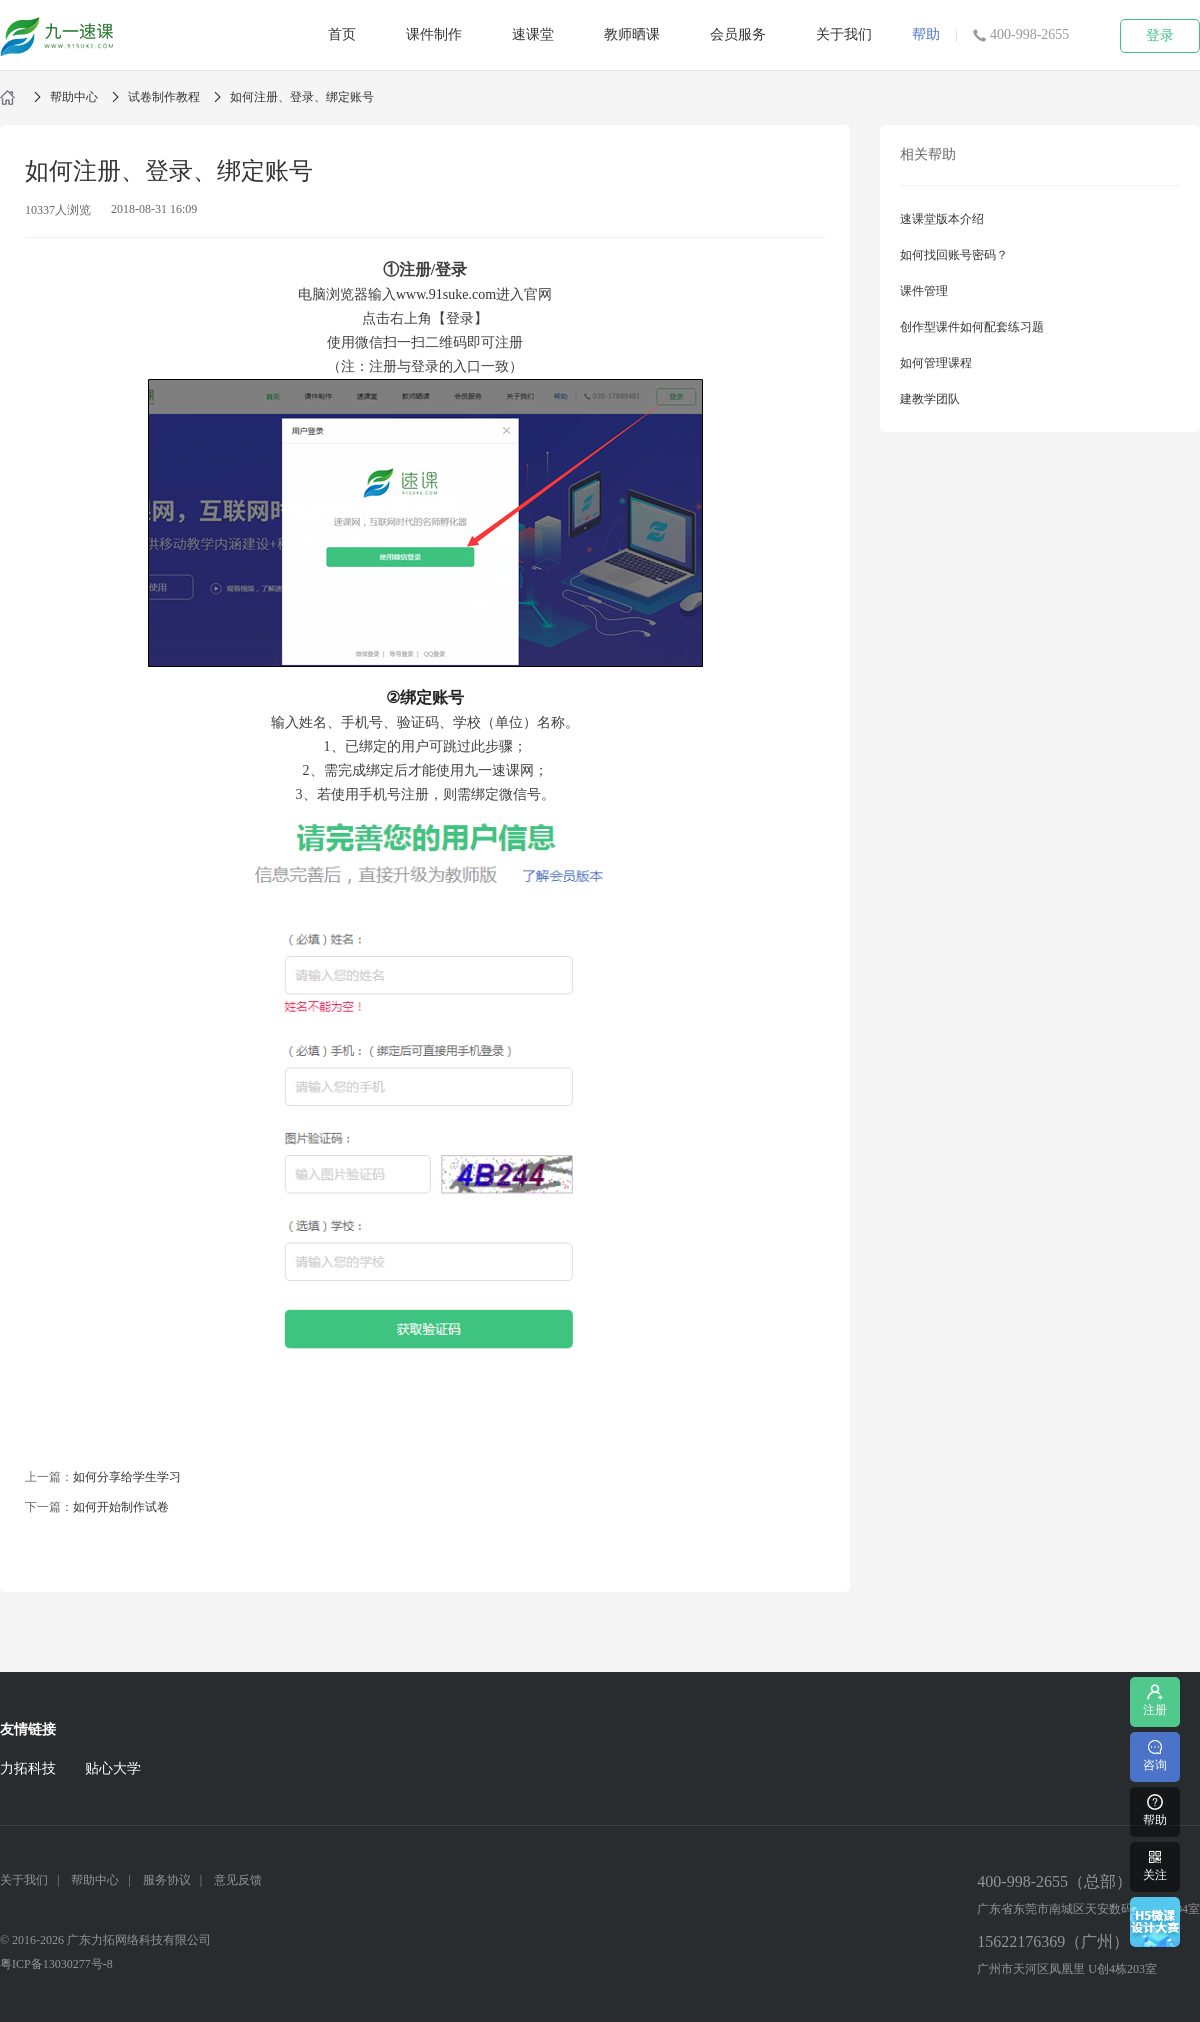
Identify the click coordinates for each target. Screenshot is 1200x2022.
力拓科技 (28, 1768)
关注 (1155, 1864)
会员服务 (738, 34)
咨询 (1155, 1754)
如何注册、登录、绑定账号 (302, 97)
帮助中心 (74, 97)
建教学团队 (930, 399)
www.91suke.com (446, 294)
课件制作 (434, 34)
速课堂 (533, 34)
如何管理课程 (936, 363)
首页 (342, 34)
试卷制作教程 (164, 97)
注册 (1155, 1699)
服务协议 (167, 1880)
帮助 (926, 34)
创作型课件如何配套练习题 (972, 327)
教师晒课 (632, 34)
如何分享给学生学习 (127, 1477)
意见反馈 (238, 1880)
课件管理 (924, 291)
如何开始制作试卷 (121, 1507)
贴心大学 (113, 1768)
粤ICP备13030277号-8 (56, 1964)
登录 (1160, 35)
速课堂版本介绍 (942, 219)
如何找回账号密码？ (954, 255)
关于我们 (844, 34)
